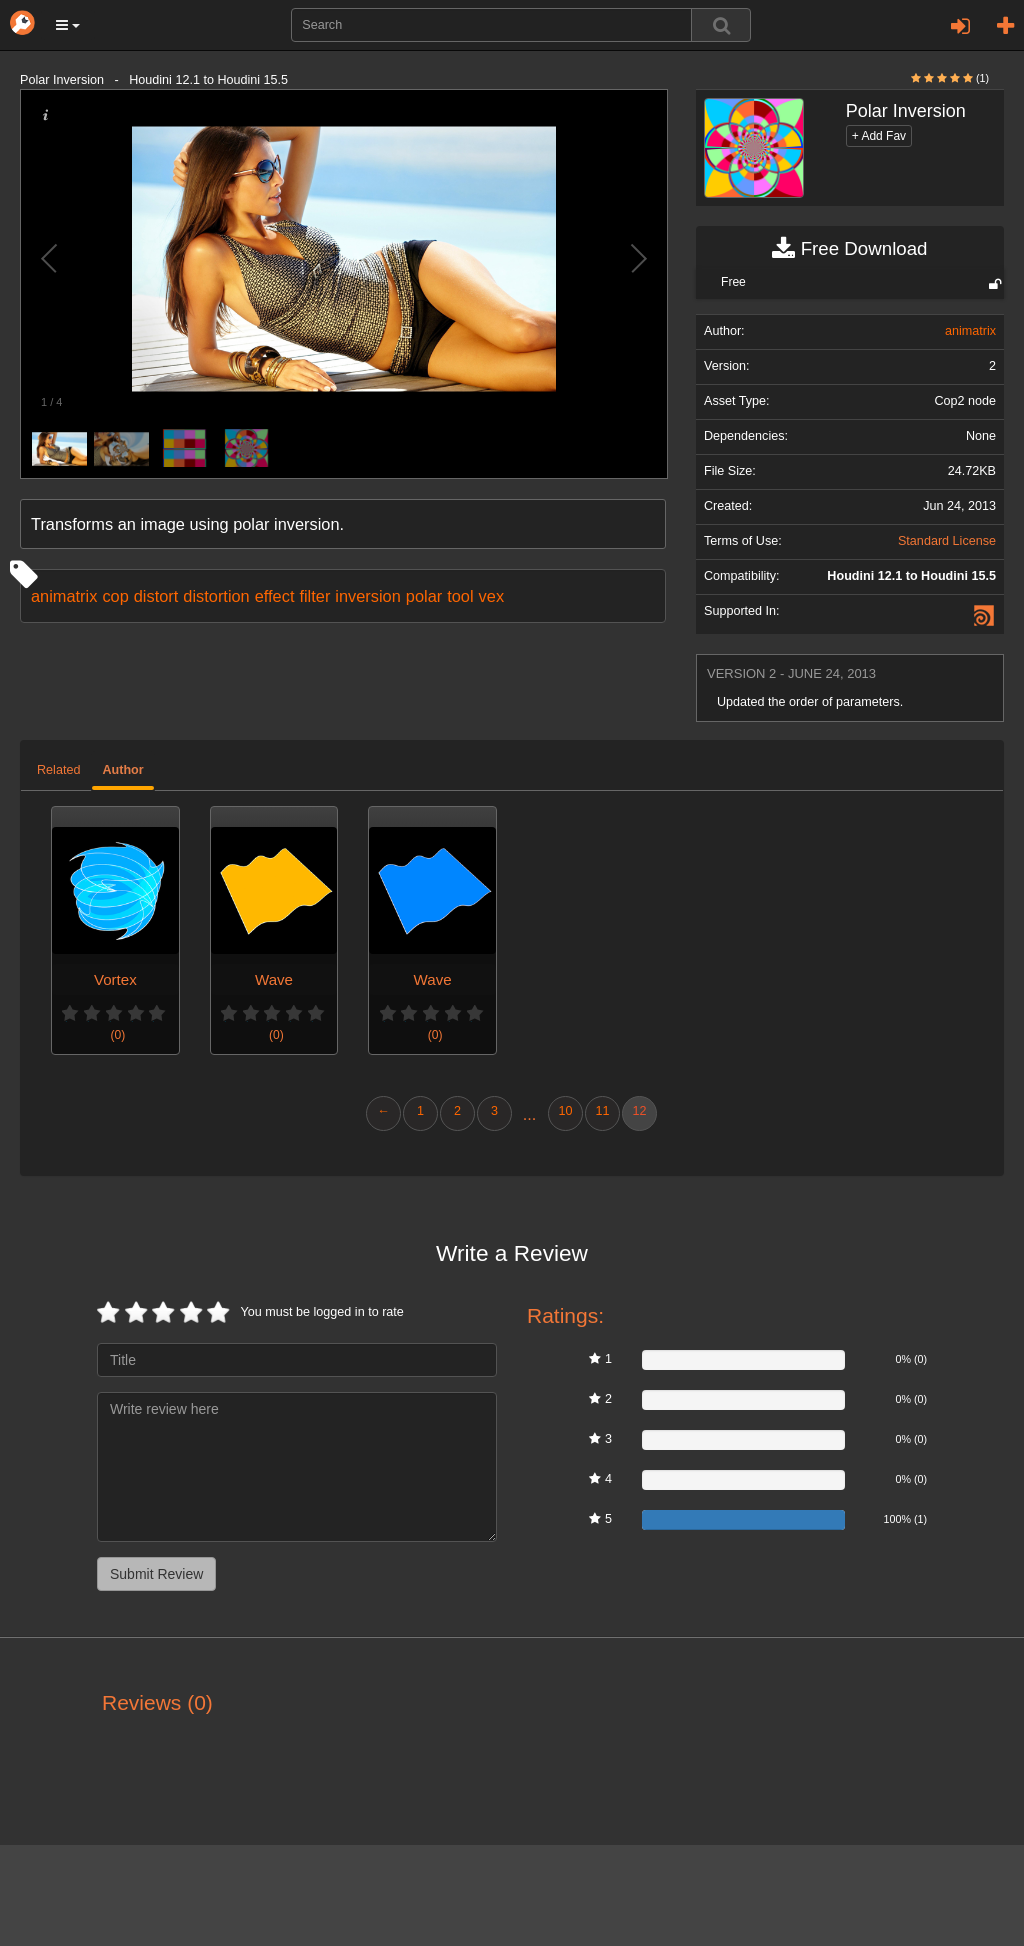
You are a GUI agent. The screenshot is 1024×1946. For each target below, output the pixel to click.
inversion (367, 596)
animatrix (64, 596)
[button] (68, 25)
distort (156, 596)
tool (460, 596)
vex (491, 596)
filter (314, 596)
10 (565, 1111)
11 (602, 1111)
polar (424, 596)
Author (122, 770)
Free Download (849, 249)
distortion (216, 596)
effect (275, 596)
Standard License (947, 541)
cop (115, 596)
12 (639, 1111)
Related (58, 770)
